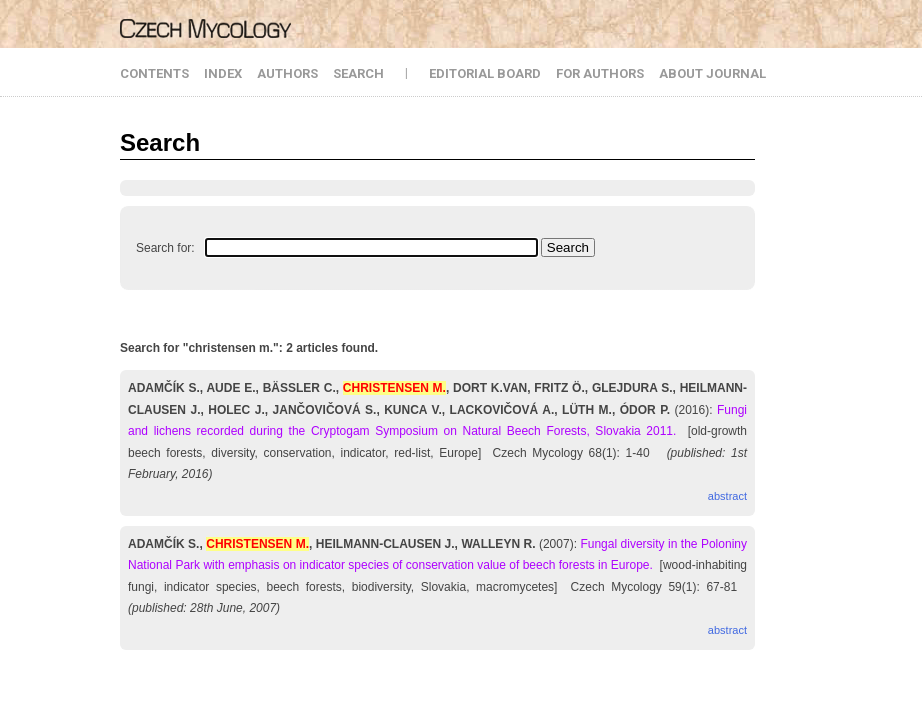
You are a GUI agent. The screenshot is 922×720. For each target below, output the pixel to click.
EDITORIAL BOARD (485, 73)
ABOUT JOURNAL (712, 73)
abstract (727, 496)
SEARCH (358, 73)
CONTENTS (154, 73)
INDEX (223, 73)
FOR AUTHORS (600, 73)
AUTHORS (287, 73)
